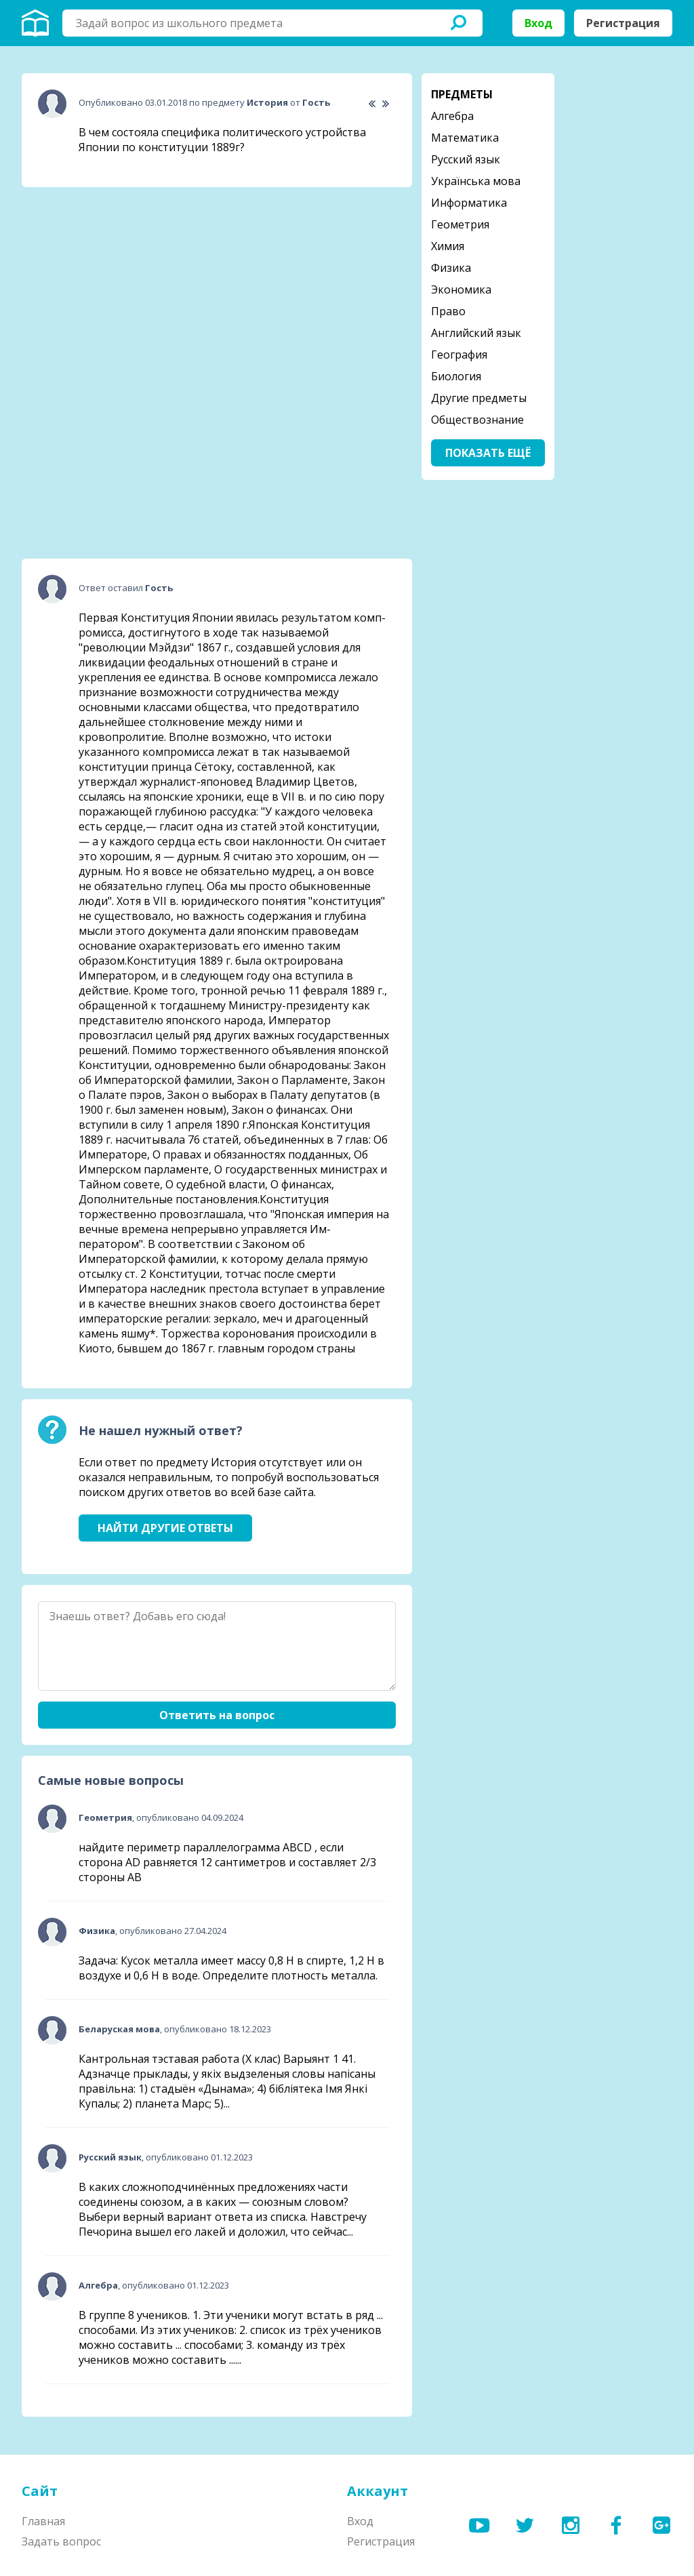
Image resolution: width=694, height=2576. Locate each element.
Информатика (469, 202)
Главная (43, 2521)
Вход (538, 23)
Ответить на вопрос (216, 1715)
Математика (465, 137)
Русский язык (465, 159)
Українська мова (475, 181)
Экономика (461, 289)
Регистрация (623, 23)
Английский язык (476, 332)
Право (448, 311)
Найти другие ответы (165, 1528)
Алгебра (452, 115)
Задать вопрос (61, 2541)
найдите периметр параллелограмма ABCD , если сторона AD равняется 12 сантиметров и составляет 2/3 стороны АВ (227, 1862)
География (459, 354)
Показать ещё (488, 452)
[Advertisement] (123, 282)
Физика (451, 267)
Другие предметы (479, 397)
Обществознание (477, 419)
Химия (447, 246)
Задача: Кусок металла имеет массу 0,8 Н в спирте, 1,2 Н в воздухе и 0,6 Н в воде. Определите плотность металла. (231, 1968)
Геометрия (460, 224)
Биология (456, 376)
